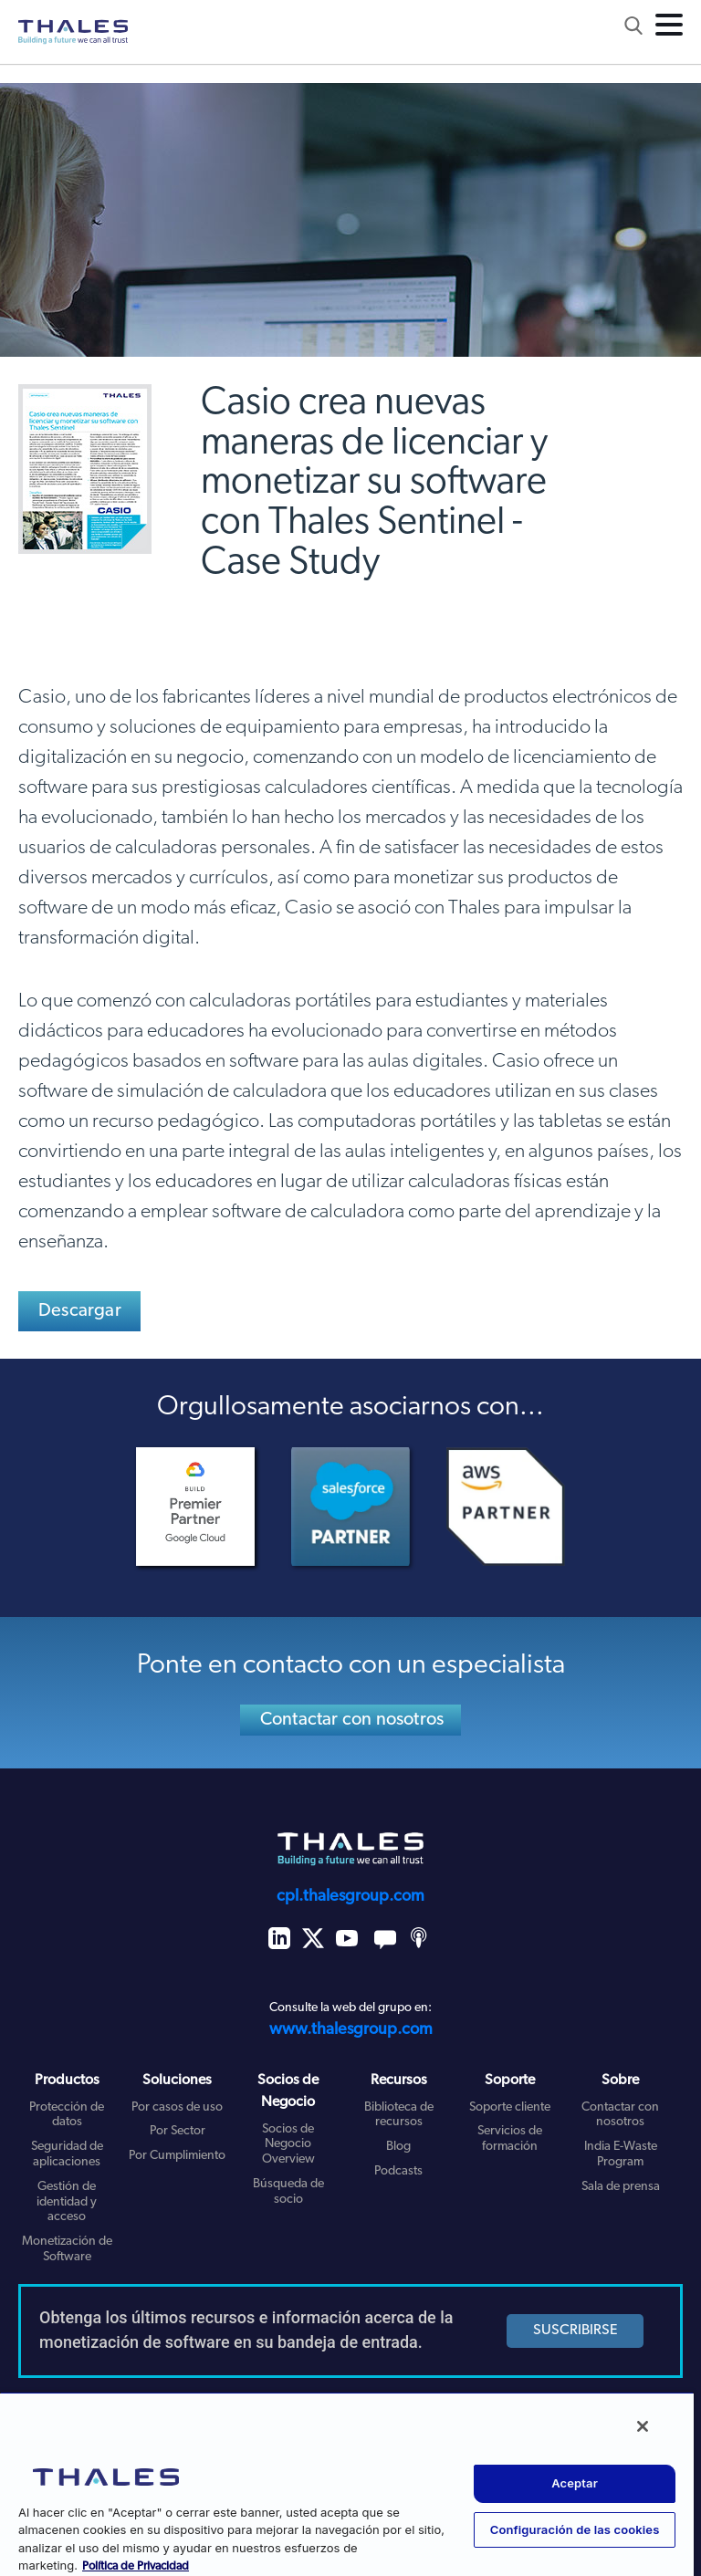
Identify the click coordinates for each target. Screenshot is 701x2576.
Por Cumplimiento (177, 2156)
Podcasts (398, 2171)
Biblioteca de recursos (399, 2115)
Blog (398, 2147)
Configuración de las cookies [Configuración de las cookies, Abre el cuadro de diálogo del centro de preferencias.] (575, 2529)
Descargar (79, 1311)
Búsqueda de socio (288, 2191)
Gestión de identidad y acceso (67, 2202)
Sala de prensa (620, 2187)
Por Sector (177, 2131)
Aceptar (574, 2483)
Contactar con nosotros (352, 1720)
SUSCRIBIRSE (575, 2330)
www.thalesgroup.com (351, 2030)
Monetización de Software (67, 2249)
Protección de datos (66, 2115)
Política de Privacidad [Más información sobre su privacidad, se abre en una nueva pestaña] (135, 2566)
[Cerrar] (643, 2426)
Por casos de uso (177, 2107)
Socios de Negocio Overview (288, 2144)
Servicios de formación (509, 2139)
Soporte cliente (509, 2107)
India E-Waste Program (620, 2154)
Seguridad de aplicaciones (67, 2154)
